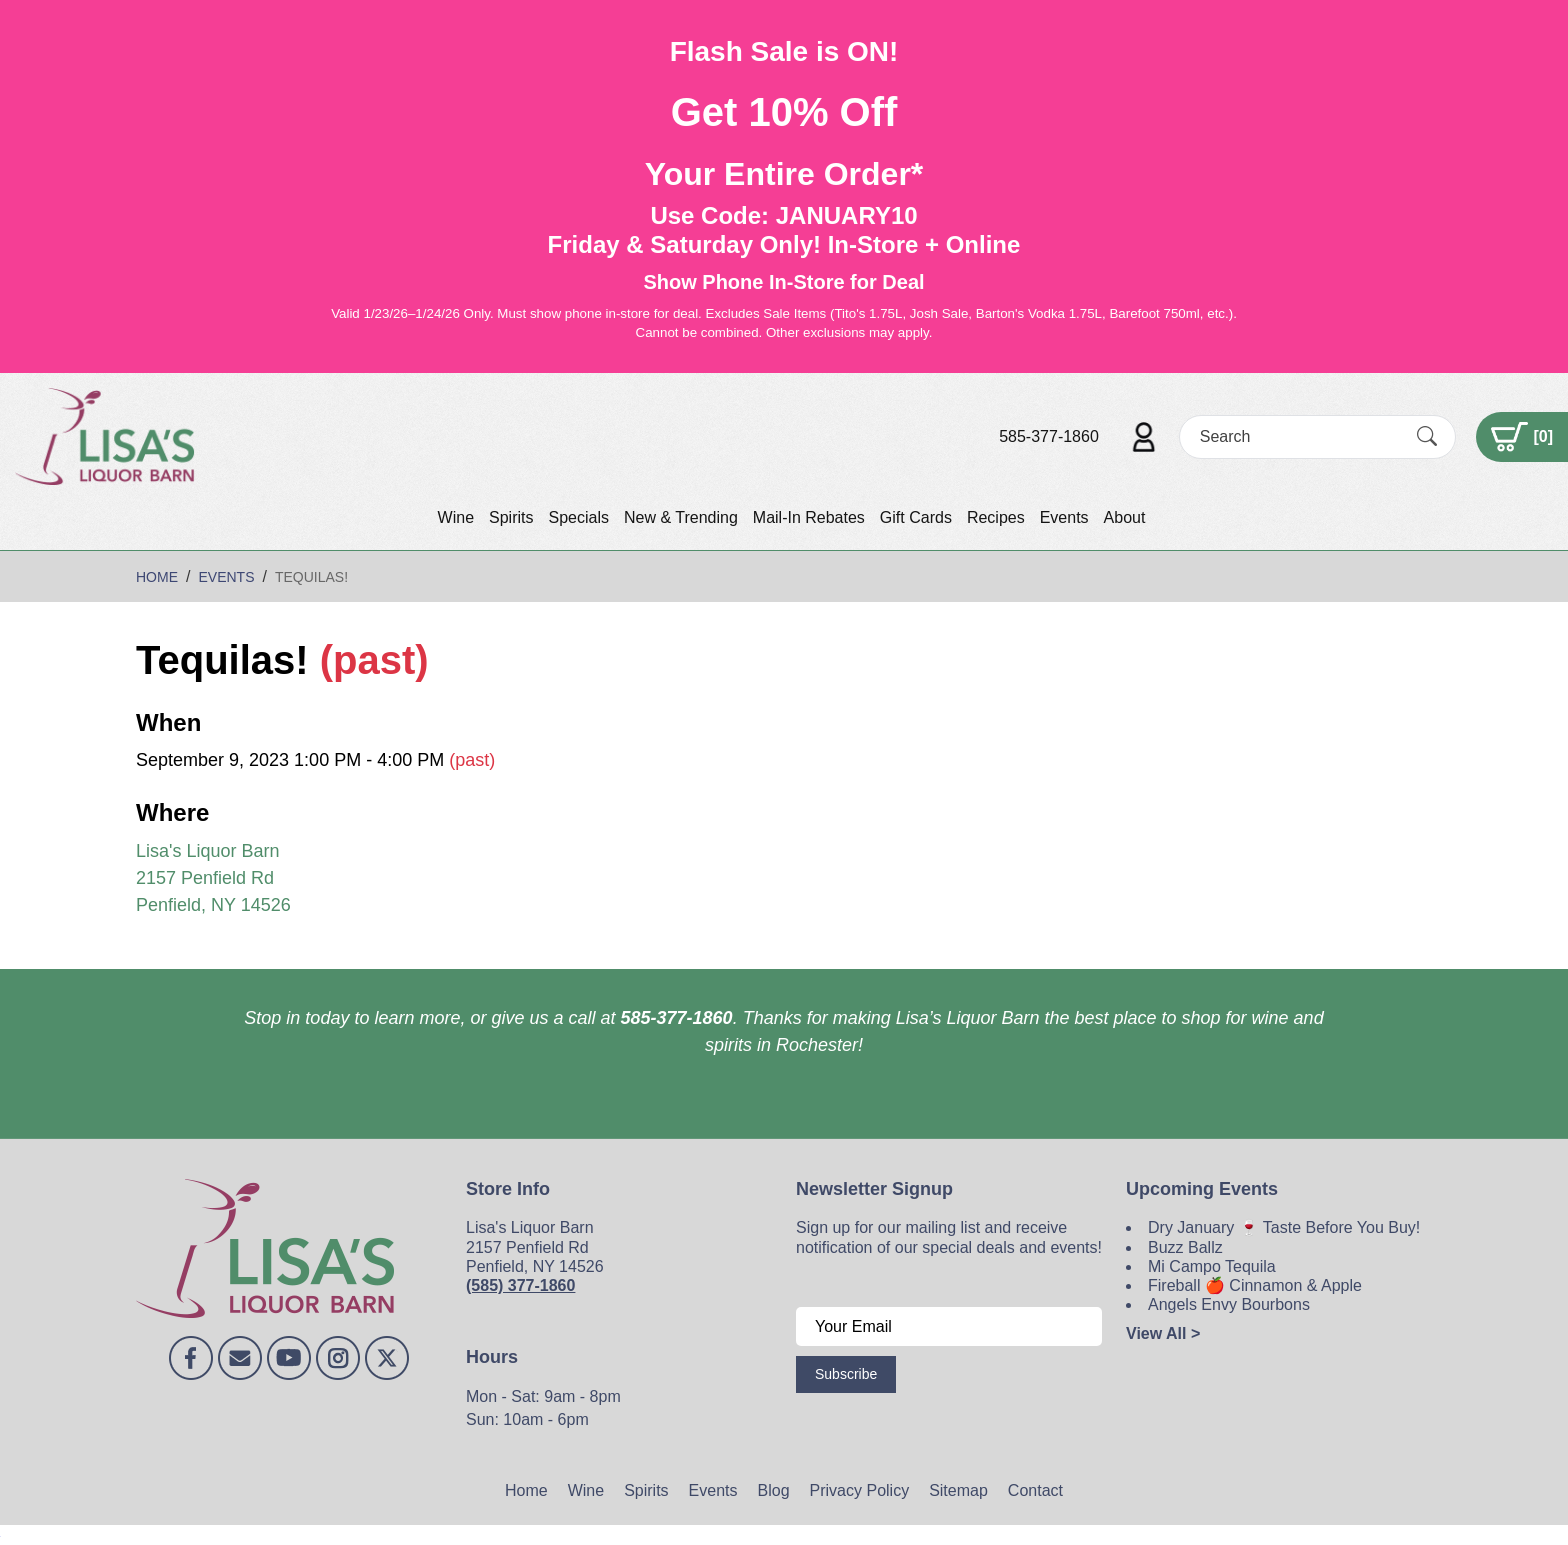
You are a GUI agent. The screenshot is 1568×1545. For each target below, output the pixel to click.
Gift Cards (916, 517)
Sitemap (958, 1490)
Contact (1035, 1490)
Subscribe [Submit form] (846, 1374)
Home (526, 1490)
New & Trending (681, 517)
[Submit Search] (1427, 436)
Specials (578, 517)
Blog (774, 1490)
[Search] (1300, 436)
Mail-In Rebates (809, 517)
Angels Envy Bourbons (1229, 1304)
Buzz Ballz (1185, 1247)
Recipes (996, 517)
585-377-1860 (1049, 436)
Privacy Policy (860, 1490)
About (1125, 517)
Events (1064, 517)
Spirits (511, 517)
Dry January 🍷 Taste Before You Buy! (1284, 1227)
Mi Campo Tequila (1212, 1266)
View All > (1163, 1333)
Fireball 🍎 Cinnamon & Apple (1255, 1285)
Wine (456, 517)
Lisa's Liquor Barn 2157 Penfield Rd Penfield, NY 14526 (213, 878)
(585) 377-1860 (520, 1285)
